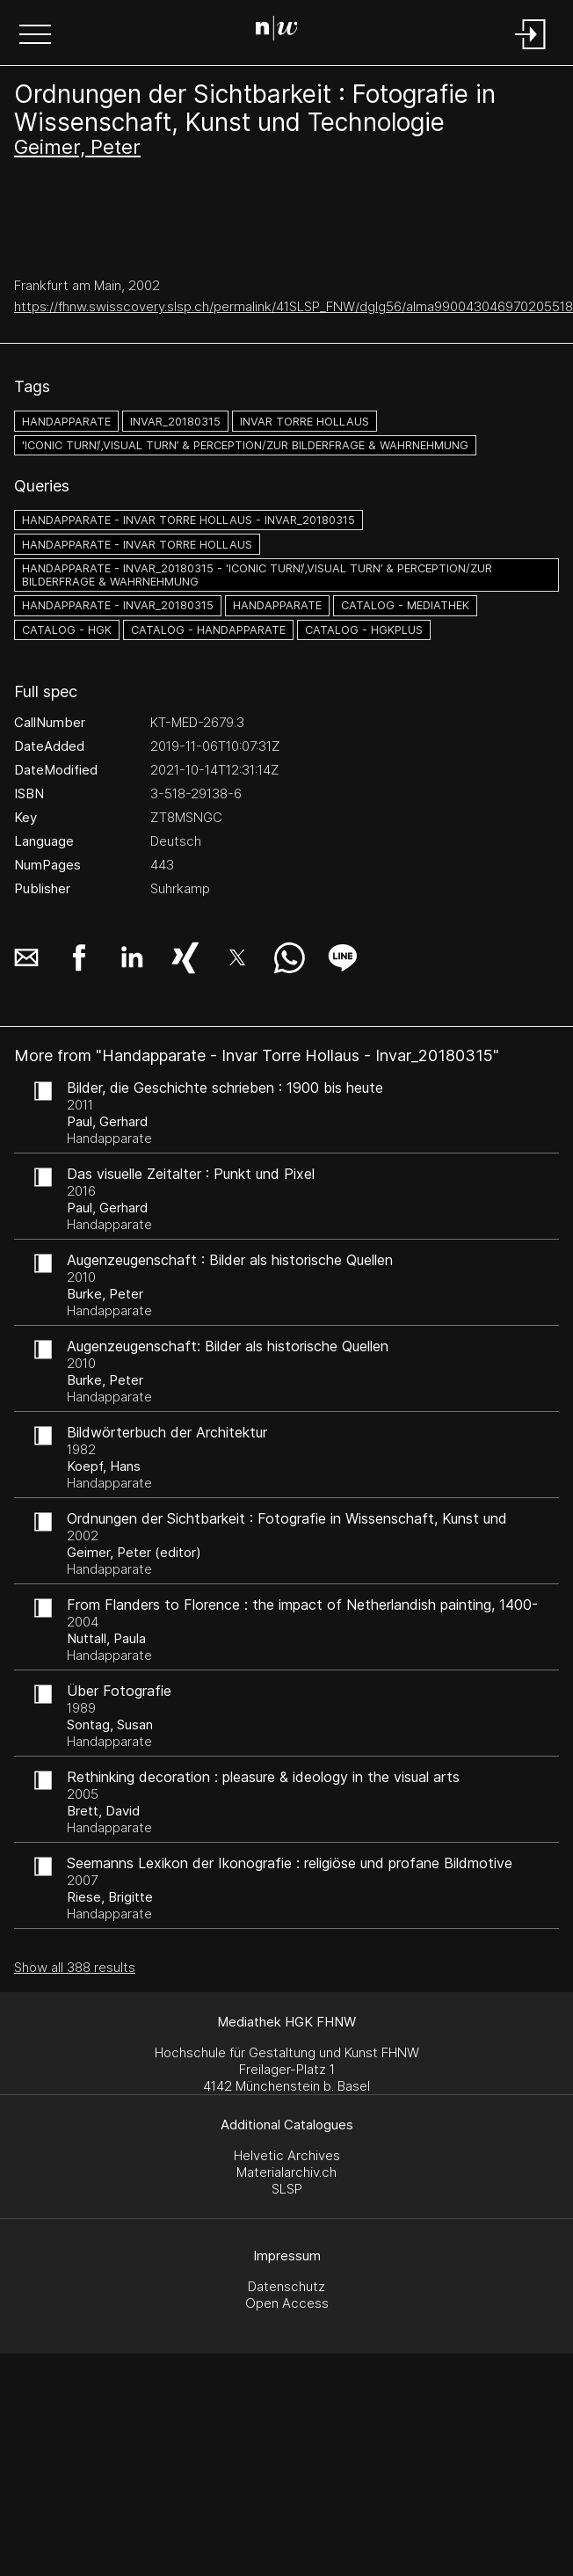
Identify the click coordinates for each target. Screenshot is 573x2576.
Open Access (287, 2303)
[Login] (531, 50)
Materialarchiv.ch (286, 2172)
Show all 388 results (74, 1967)
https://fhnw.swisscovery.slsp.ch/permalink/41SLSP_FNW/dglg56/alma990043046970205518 (293, 306)
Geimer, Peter (77, 146)
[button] (35, 36)
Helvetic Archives (287, 2155)
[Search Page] (283, 31)
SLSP (287, 2188)
